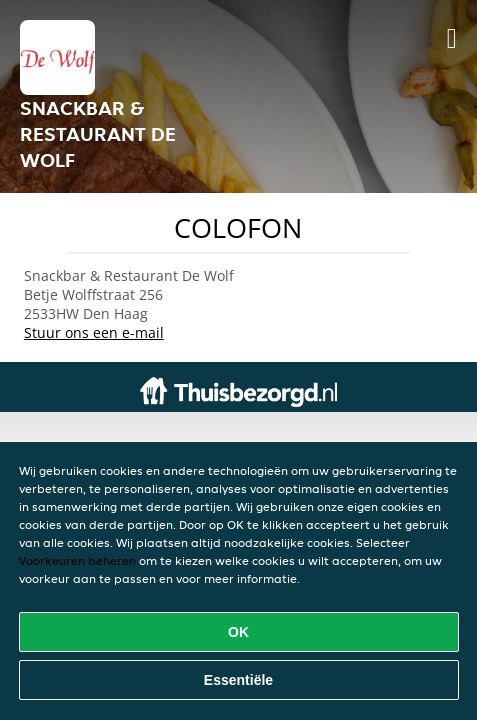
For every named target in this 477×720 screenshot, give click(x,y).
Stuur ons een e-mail (94, 332)
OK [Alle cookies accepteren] (238, 632)
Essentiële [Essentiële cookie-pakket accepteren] (238, 680)
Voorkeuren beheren (77, 560)
